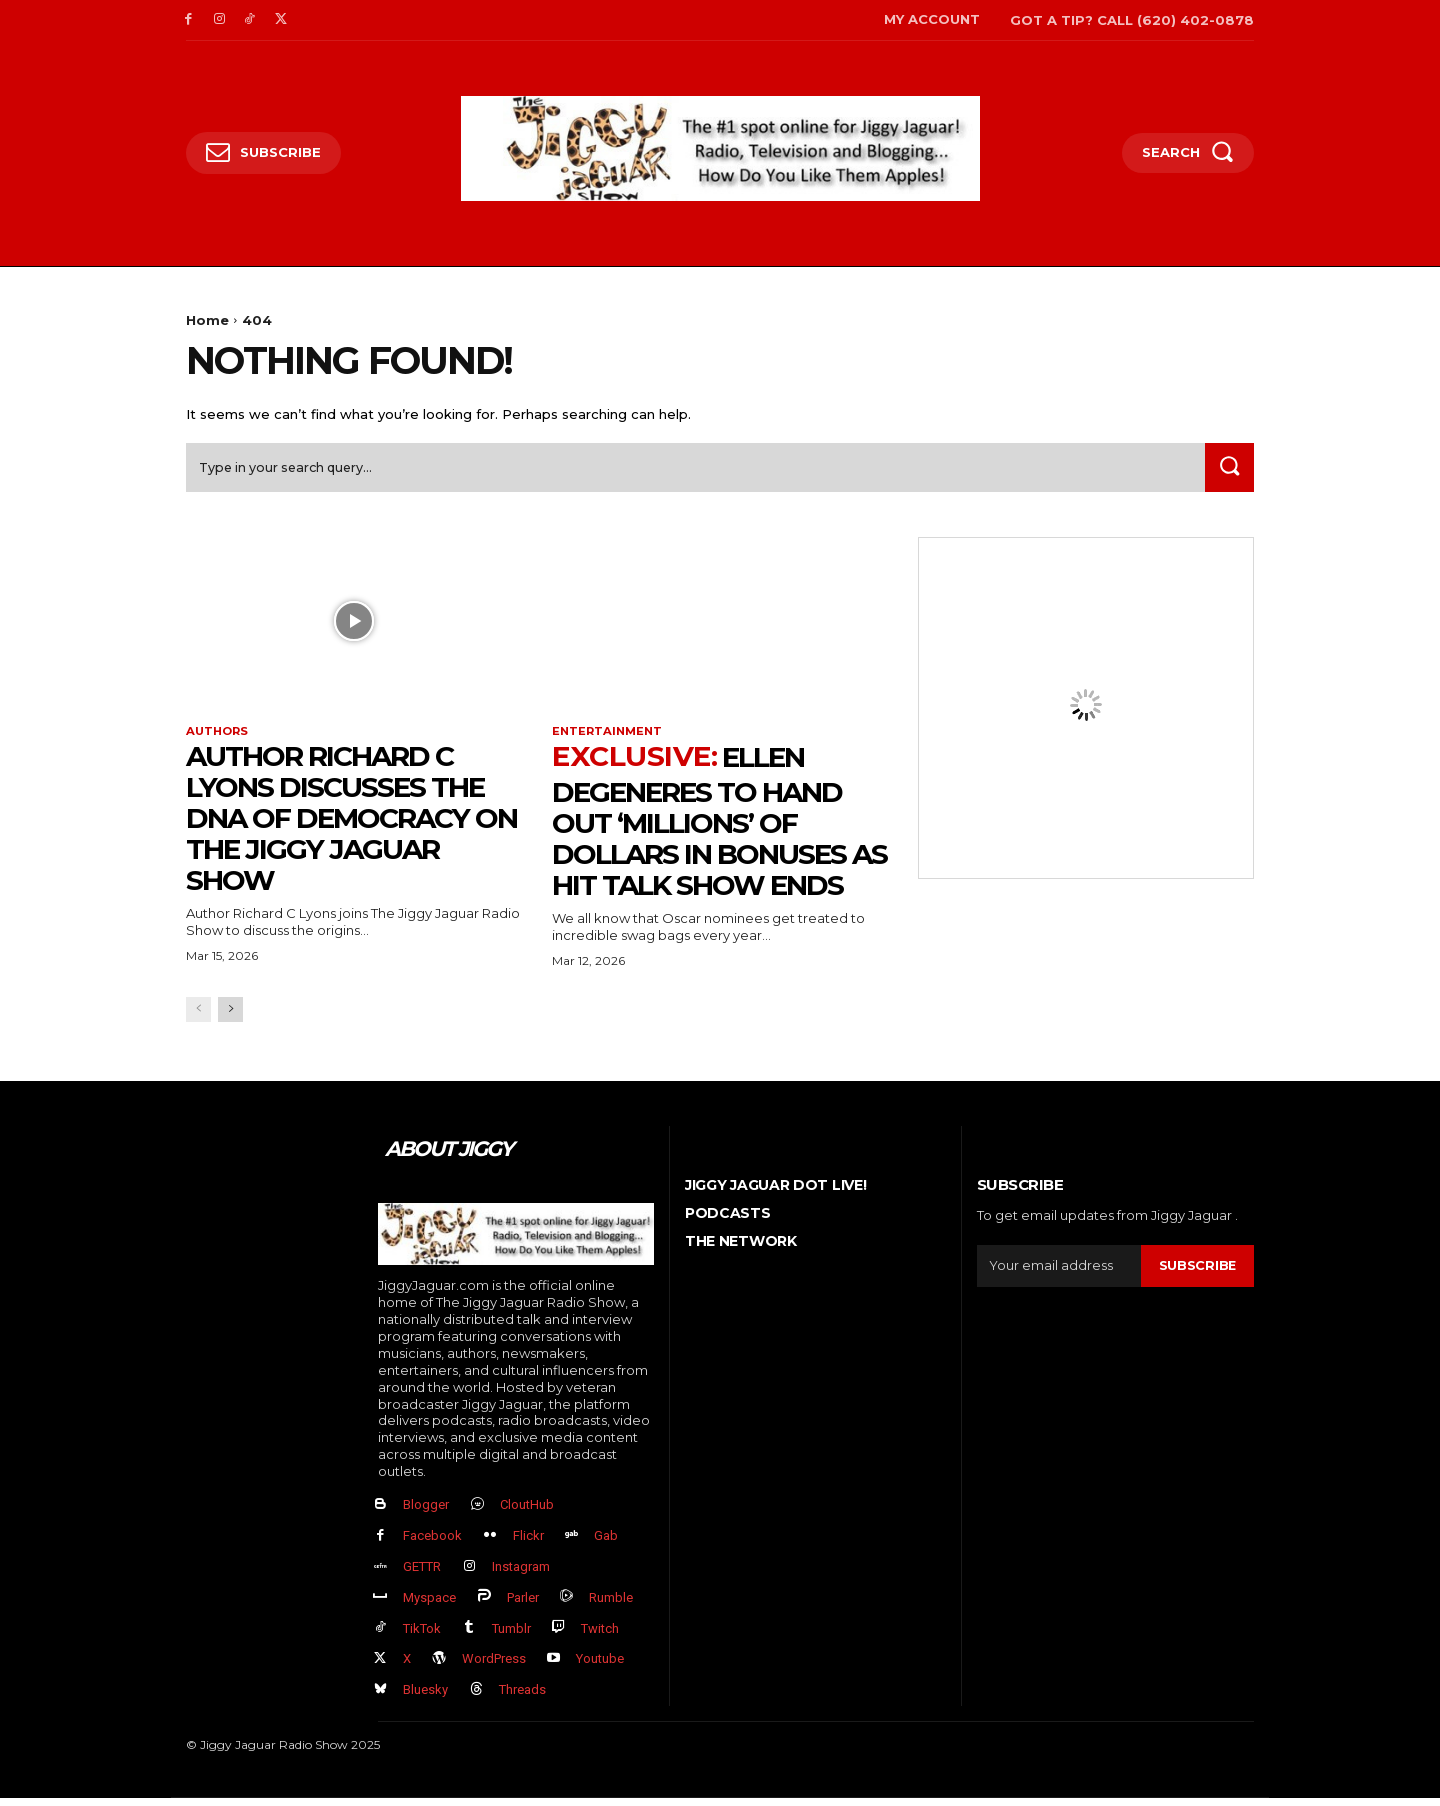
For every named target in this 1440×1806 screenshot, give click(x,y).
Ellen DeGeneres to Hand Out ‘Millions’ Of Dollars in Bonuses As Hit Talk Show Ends (719, 828)
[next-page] (230, 1016)
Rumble (611, 1605)
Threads (522, 1697)
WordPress (494, 1667)
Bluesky (425, 1697)
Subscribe (1197, 1272)
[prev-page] (198, 1016)
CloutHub (527, 1513)
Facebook (432, 1543)
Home (207, 320)
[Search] (1227, 472)
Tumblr (511, 1636)
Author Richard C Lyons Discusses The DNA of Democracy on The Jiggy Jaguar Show (351, 824)
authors (219, 738)
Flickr (528, 1543)
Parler (523, 1605)
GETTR (422, 1574)
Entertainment (609, 738)
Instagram (521, 1574)
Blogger (426, 1513)
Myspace (429, 1605)
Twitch (600, 1636)
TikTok (422, 1636)
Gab (606, 1543)
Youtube (600, 1667)
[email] (1058, 1272)
